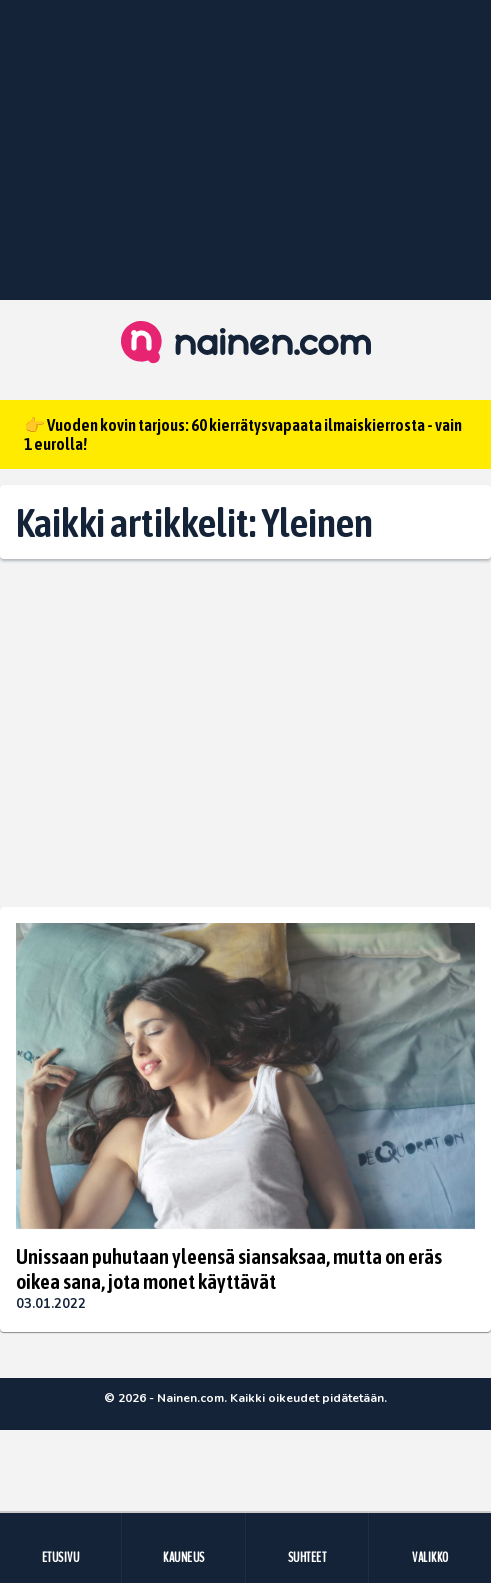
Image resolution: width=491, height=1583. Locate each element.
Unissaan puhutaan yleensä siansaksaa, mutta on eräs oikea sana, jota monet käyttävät (229, 1268)
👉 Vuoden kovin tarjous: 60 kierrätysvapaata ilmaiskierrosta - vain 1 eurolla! (243, 434)
